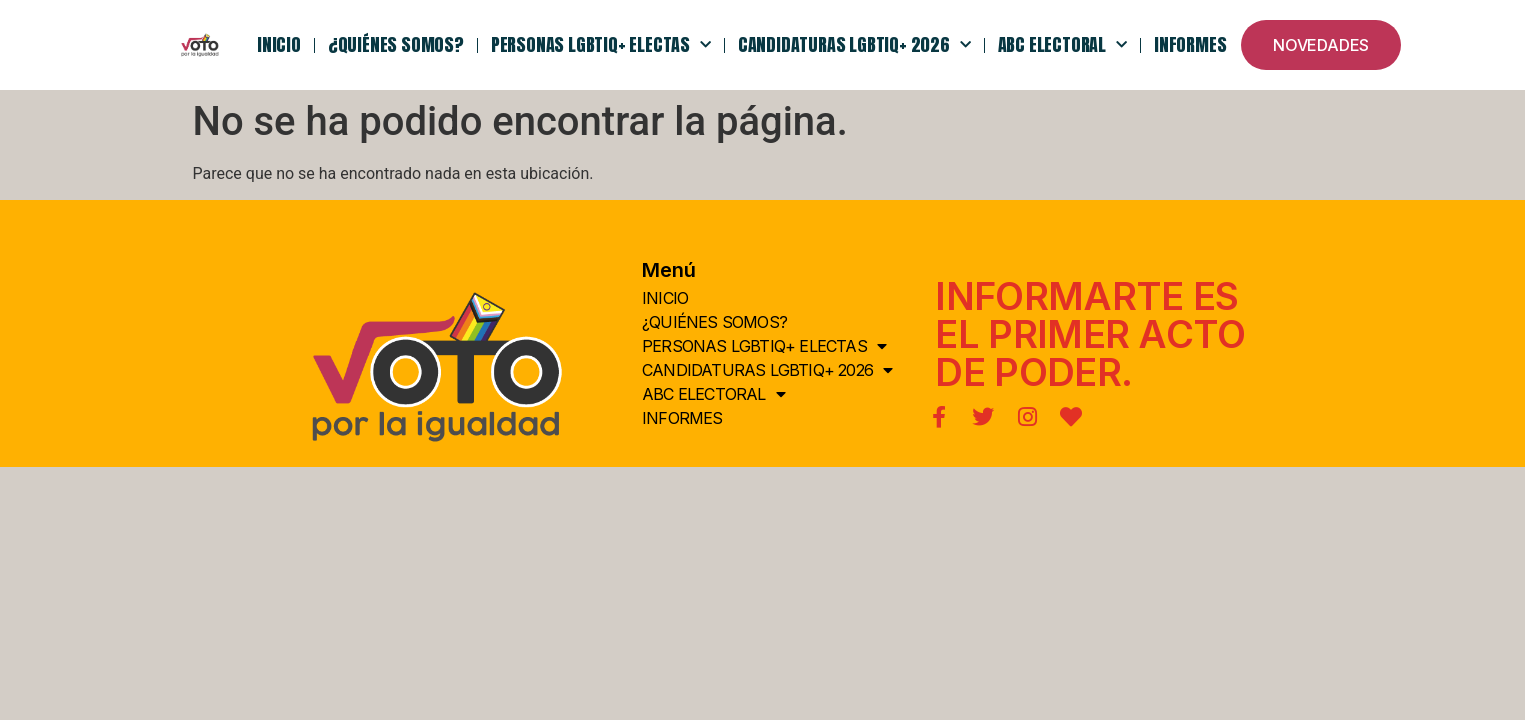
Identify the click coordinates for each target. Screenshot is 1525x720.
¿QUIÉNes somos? (396, 44)
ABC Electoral (1062, 45)
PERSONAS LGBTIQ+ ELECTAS (601, 45)
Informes (1190, 44)
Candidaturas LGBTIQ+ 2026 (854, 45)
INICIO (279, 44)
